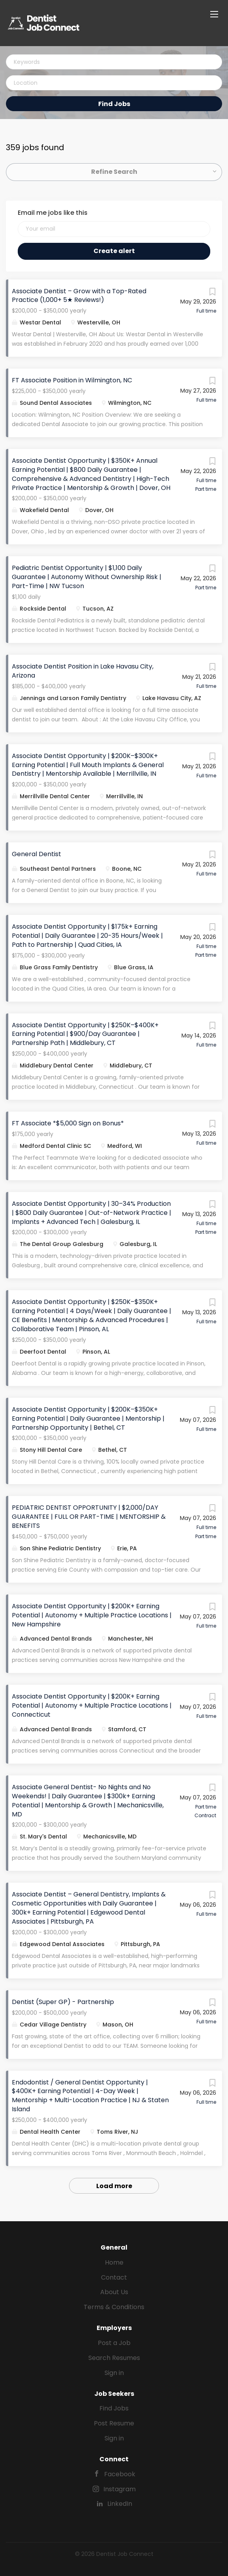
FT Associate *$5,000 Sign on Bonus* (68, 1123)
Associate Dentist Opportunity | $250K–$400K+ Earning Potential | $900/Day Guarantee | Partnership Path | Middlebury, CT (85, 1034)
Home (114, 2262)
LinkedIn (119, 2503)
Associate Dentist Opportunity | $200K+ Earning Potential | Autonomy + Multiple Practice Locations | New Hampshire (92, 1615)
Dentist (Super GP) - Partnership (63, 2001)
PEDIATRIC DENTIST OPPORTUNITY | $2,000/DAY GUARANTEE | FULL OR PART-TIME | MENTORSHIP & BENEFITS (89, 1516)
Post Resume (114, 2423)
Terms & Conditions (114, 2307)
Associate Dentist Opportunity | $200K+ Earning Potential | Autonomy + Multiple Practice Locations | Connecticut (92, 1705)
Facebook (119, 2474)
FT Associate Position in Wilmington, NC (72, 380)
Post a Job (114, 2342)
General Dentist (36, 854)
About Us (114, 2292)
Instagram (119, 2489)
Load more (114, 2185)
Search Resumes (114, 2357)
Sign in (114, 2372)
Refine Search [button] (114, 171)
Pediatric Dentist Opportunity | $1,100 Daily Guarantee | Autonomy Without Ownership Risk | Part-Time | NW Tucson (86, 576)
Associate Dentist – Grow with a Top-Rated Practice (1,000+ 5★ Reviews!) (79, 296)
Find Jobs (114, 103)
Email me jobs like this (53, 213)
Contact (114, 2277)
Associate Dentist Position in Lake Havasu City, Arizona (82, 671)
